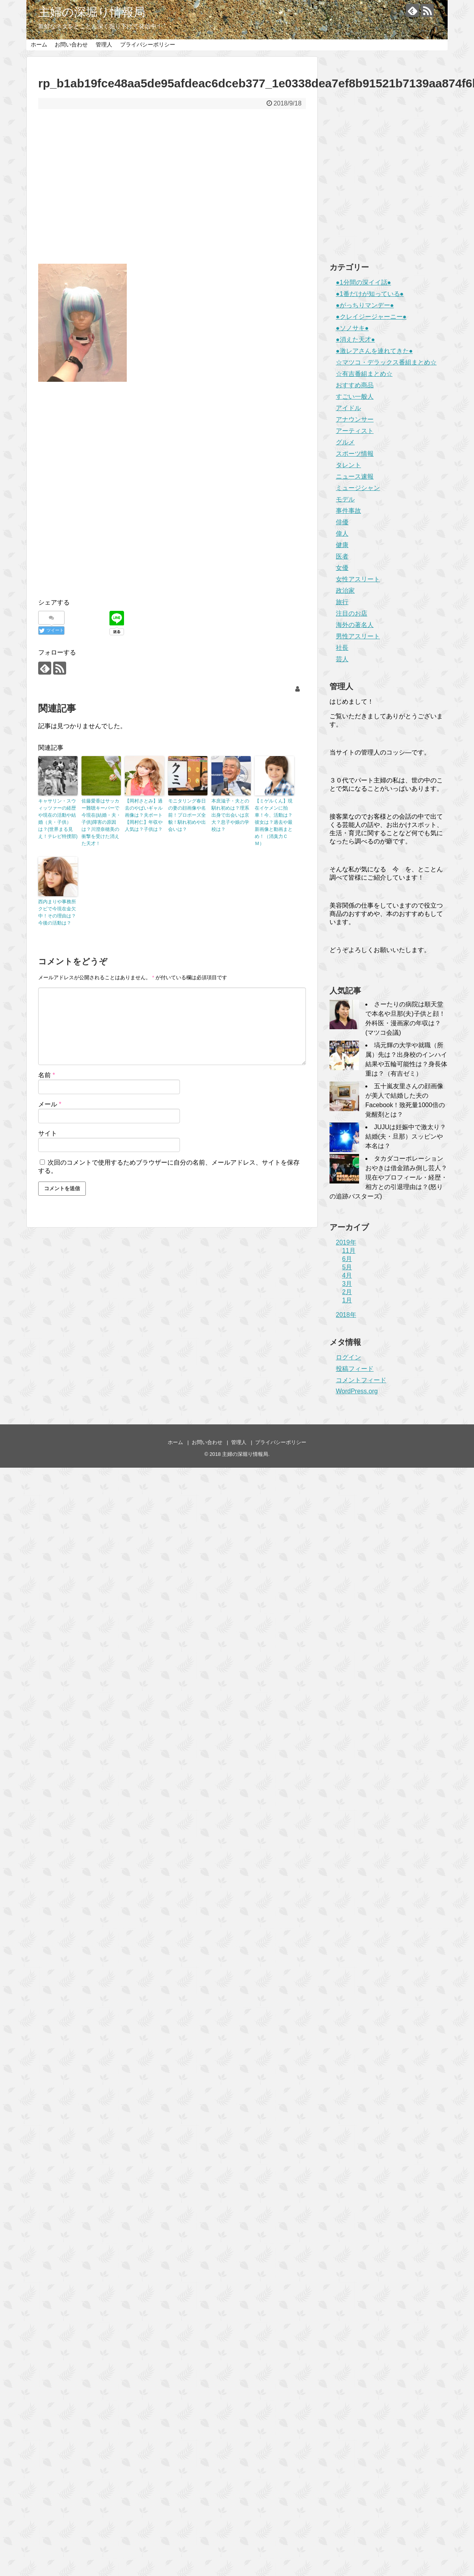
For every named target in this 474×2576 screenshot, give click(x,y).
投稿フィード (355, 1368)
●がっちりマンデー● (365, 305)
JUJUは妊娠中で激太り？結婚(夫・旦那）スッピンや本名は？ (405, 1136)
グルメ (345, 442)
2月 (347, 1292)
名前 (46, 1075)
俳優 (342, 522)
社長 (342, 647)
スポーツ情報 (355, 453)
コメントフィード (361, 1380)
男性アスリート (358, 636)
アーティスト (355, 430)
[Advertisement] (172, 192)
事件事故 (348, 510)
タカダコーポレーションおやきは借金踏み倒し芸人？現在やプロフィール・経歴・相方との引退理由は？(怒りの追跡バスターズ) (388, 1177)
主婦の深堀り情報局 (91, 12)
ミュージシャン (358, 488)
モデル (345, 499)
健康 (342, 545)
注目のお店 (351, 613)
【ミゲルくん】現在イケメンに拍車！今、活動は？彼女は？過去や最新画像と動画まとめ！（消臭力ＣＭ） (274, 822)
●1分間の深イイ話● (363, 282)
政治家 (345, 590)
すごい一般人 (355, 396)
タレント (348, 465)
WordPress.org (357, 1391)
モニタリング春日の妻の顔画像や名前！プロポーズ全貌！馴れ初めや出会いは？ (187, 815)
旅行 (342, 602)
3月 (347, 1283)
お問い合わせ (71, 44)
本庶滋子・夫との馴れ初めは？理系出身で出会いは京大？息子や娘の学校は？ (230, 815)
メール (49, 1104)
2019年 (346, 1242)
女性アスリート (358, 579)
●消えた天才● (355, 339)
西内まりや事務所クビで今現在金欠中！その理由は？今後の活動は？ (57, 912)
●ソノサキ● (352, 328)
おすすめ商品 (355, 385)
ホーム (39, 44)
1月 (347, 1300)
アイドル (348, 408)
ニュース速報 (355, 476)
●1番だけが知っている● (370, 293)
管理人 (104, 44)
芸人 (342, 659)
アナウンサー (355, 419)
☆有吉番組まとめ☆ (364, 373)
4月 (347, 1275)
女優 (342, 567)
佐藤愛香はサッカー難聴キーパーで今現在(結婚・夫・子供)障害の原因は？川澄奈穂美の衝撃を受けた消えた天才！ (101, 822)
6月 (347, 1259)
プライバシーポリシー (147, 44)
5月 (347, 1267)
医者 (342, 556)
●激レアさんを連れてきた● (374, 351)
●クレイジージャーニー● (371, 316)
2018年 (346, 1314)
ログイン (348, 1357)
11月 (349, 1250)
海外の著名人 (355, 624)
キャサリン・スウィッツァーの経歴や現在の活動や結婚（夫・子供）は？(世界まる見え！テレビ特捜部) (58, 818)
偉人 (342, 533)
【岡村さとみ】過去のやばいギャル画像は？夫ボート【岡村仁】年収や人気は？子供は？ (144, 815)
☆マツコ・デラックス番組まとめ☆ (386, 362)
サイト (47, 1133)
